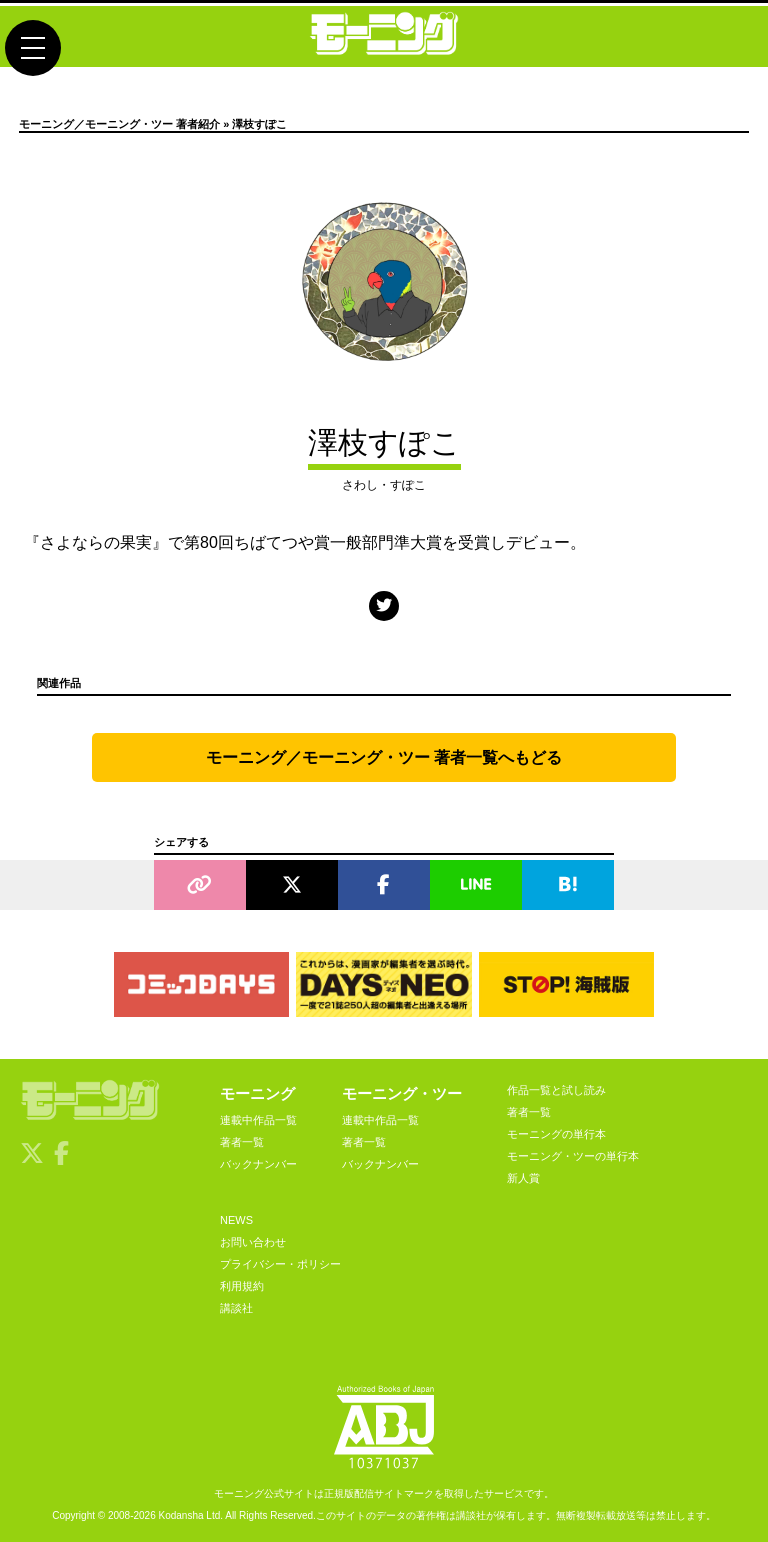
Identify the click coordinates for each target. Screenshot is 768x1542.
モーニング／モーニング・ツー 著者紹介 (119, 124)
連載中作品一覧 (258, 1120)
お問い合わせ (253, 1242)
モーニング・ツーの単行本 (573, 1156)
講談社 (236, 1308)
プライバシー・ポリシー (280, 1264)
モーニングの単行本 (556, 1134)
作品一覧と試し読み (556, 1090)
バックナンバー (258, 1164)
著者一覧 (242, 1142)
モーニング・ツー (402, 1093)
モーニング (257, 1093)
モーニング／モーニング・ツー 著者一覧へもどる (384, 757)
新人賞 (523, 1178)
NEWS (236, 1220)
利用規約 (242, 1286)
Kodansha (181, 1515)
